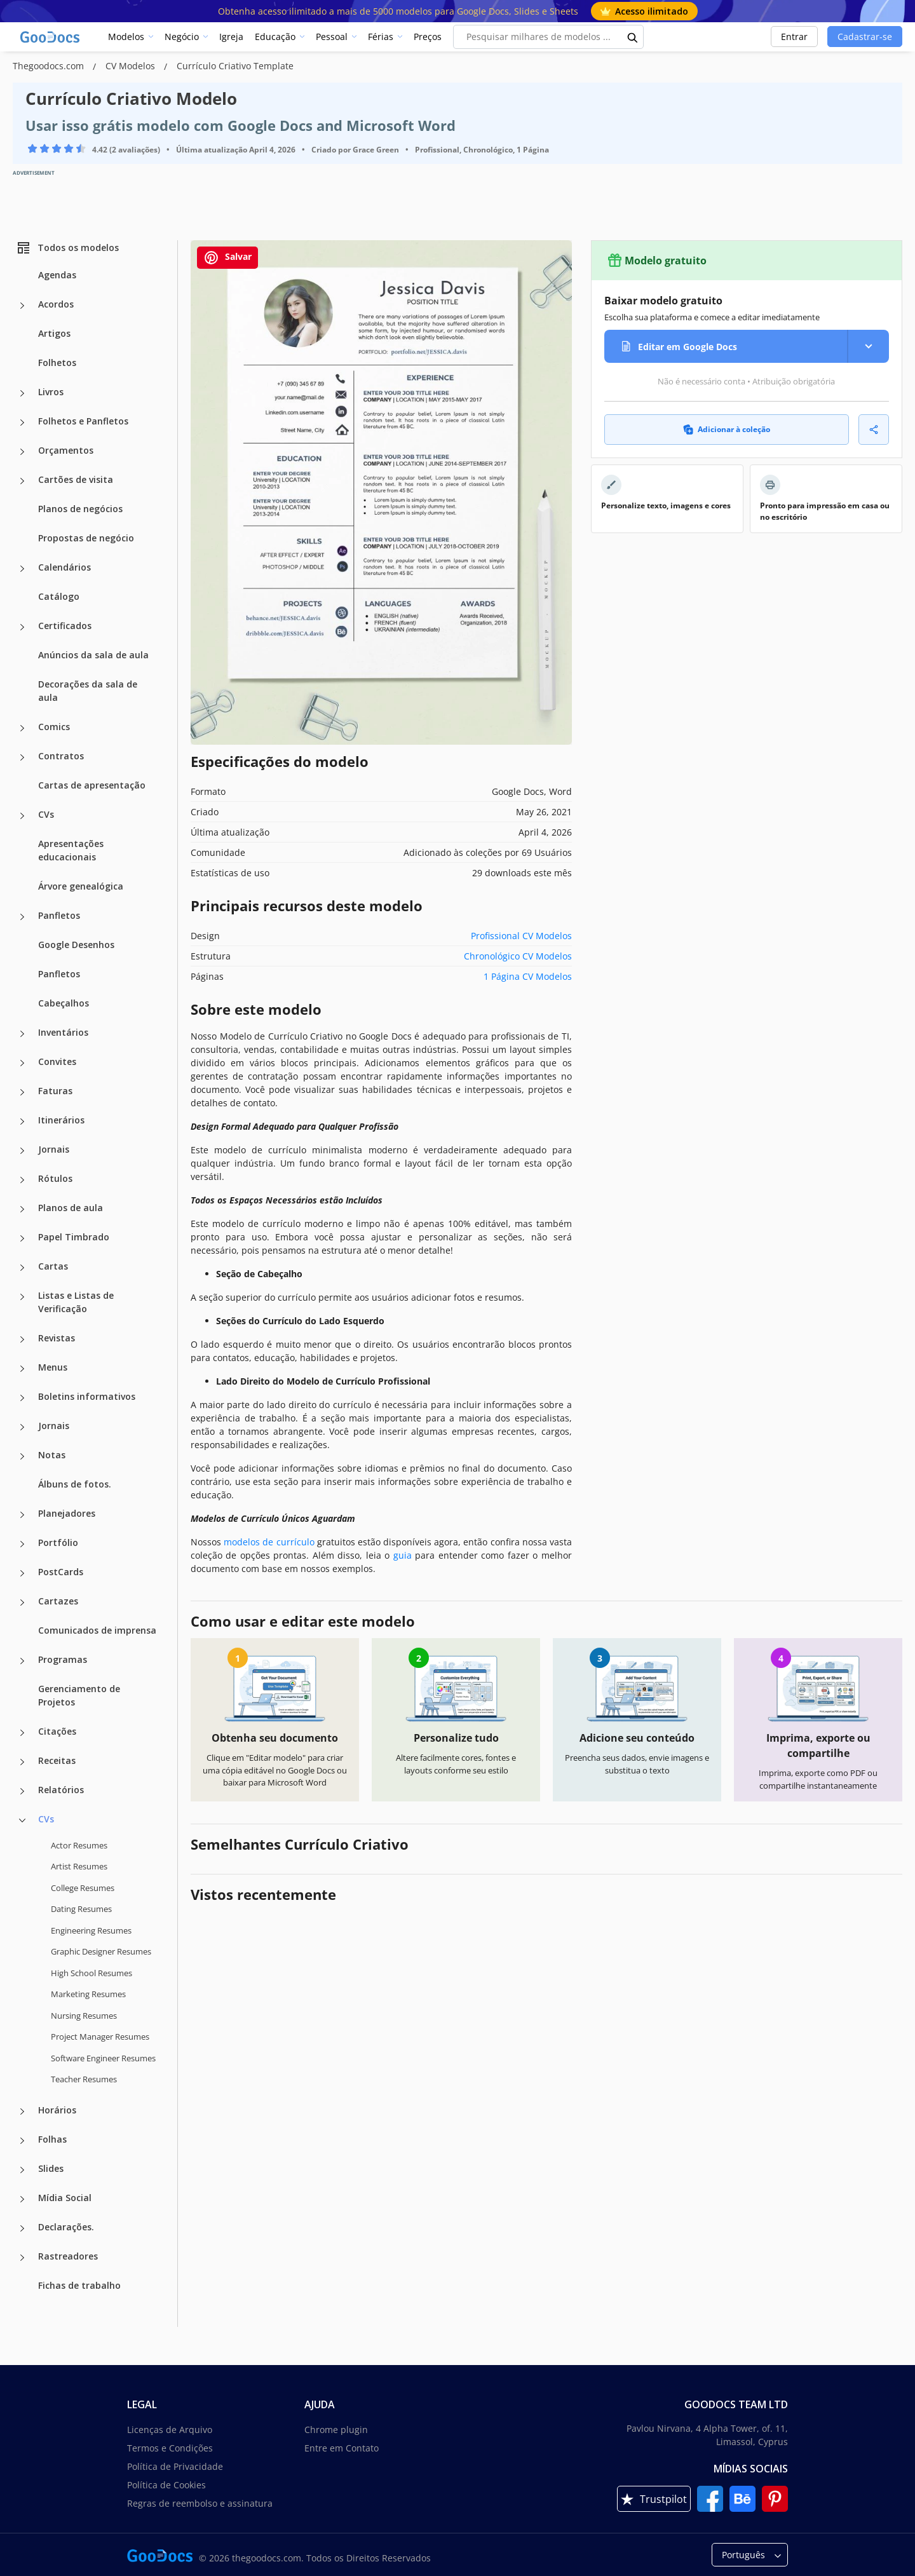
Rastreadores (68, 2256)
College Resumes (82, 1888)
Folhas (52, 2139)
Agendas (57, 275)
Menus (52, 1367)
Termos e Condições (170, 2448)
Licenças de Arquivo (169, 2429)
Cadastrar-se (864, 37)
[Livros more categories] (22, 393)
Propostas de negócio (86, 538)
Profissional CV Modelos (521, 936)
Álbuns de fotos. (74, 1484)
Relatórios (61, 1790)
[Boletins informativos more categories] (22, 1397)
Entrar (794, 37)
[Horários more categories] (22, 2111)
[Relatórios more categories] (22, 1791)
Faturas (55, 1091)
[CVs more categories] (22, 815)
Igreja (231, 37)
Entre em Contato (341, 2448)
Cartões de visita (75, 479)
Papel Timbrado (73, 1237)
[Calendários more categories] (22, 568)
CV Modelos (131, 66)
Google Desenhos (76, 945)
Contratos (61, 756)
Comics (54, 727)
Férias (380, 37)
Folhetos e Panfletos (83, 421)
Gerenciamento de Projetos (79, 1695)
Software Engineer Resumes (103, 2058)
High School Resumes (91, 1973)
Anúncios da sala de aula (93, 655)
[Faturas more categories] (22, 1092)
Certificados (65, 626)
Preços (428, 37)
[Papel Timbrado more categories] (22, 1238)
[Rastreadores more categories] (22, 2257)
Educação (275, 37)
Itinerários (61, 1120)
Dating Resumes (81, 1909)
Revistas (56, 1338)
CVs (46, 814)
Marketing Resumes (88, 1994)
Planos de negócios (80, 509)
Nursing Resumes (84, 2015)
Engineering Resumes (91, 1930)
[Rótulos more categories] (22, 1180)
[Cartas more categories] (22, 1267)
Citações (57, 1731)
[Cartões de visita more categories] (22, 481)
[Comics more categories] (22, 728)
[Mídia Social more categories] (22, 2199)
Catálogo (58, 596)
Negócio (182, 37)
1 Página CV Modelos (528, 976)
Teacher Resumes (84, 2079)
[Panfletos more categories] (22, 916)
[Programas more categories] (22, 1661)
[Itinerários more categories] (22, 1121)
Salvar (227, 258)
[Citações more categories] (22, 1732)
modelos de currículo (269, 1542)
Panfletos (59, 915)
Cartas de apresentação (92, 785)
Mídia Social (65, 2198)
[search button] (633, 36)
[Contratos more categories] (22, 757)
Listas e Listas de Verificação (76, 1302)
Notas (51, 1455)
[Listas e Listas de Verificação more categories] (22, 1296)
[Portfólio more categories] (22, 1544)
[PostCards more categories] (22, 1573)
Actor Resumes (79, 1845)
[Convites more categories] (22, 1063)
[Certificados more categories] (22, 627)
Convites (57, 1061)
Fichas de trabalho (79, 2285)
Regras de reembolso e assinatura (200, 2503)
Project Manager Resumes (100, 2036)
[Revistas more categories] (22, 1339)
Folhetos (57, 362)
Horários (57, 2110)
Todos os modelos (67, 247)
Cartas (53, 1266)
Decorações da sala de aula (87, 690)
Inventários (63, 1032)
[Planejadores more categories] (22, 1514)
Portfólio (58, 1542)
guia (402, 1555)
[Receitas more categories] (22, 1762)
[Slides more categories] (22, 2169)
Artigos (54, 333)
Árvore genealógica (80, 886)
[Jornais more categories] (22, 1150)
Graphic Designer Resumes (101, 1951)
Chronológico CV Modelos (518, 956)
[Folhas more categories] (22, 2140)
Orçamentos (65, 450)
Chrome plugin (336, 2429)
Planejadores (66, 1513)
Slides (51, 2168)
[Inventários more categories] (22, 1033)
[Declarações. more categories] (22, 2228)
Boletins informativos (86, 1396)
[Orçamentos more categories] (22, 451)
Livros (51, 392)
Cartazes (58, 1601)
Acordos (56, 304)
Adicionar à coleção (726, 429)
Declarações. (66, 2227)
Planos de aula (70, 1208)
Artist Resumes (79, 1866)
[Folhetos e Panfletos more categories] (22, 422)
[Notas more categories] (22, 1456)
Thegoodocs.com (49, 66)
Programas (62, 1659)
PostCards (60, 1572)
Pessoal (332, 37)
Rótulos (55, 1178)
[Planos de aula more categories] (22, 1209)
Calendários (64, 567)
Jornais (53, 1149)
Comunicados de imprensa (97, 1630)
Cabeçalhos (63, 1003)
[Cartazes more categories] (22, 1602)
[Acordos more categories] (22, 305)
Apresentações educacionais (71, 850)
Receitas (57, 1760)
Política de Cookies (166, 2485)
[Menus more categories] (22, 1368)
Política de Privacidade (175, 2466)
